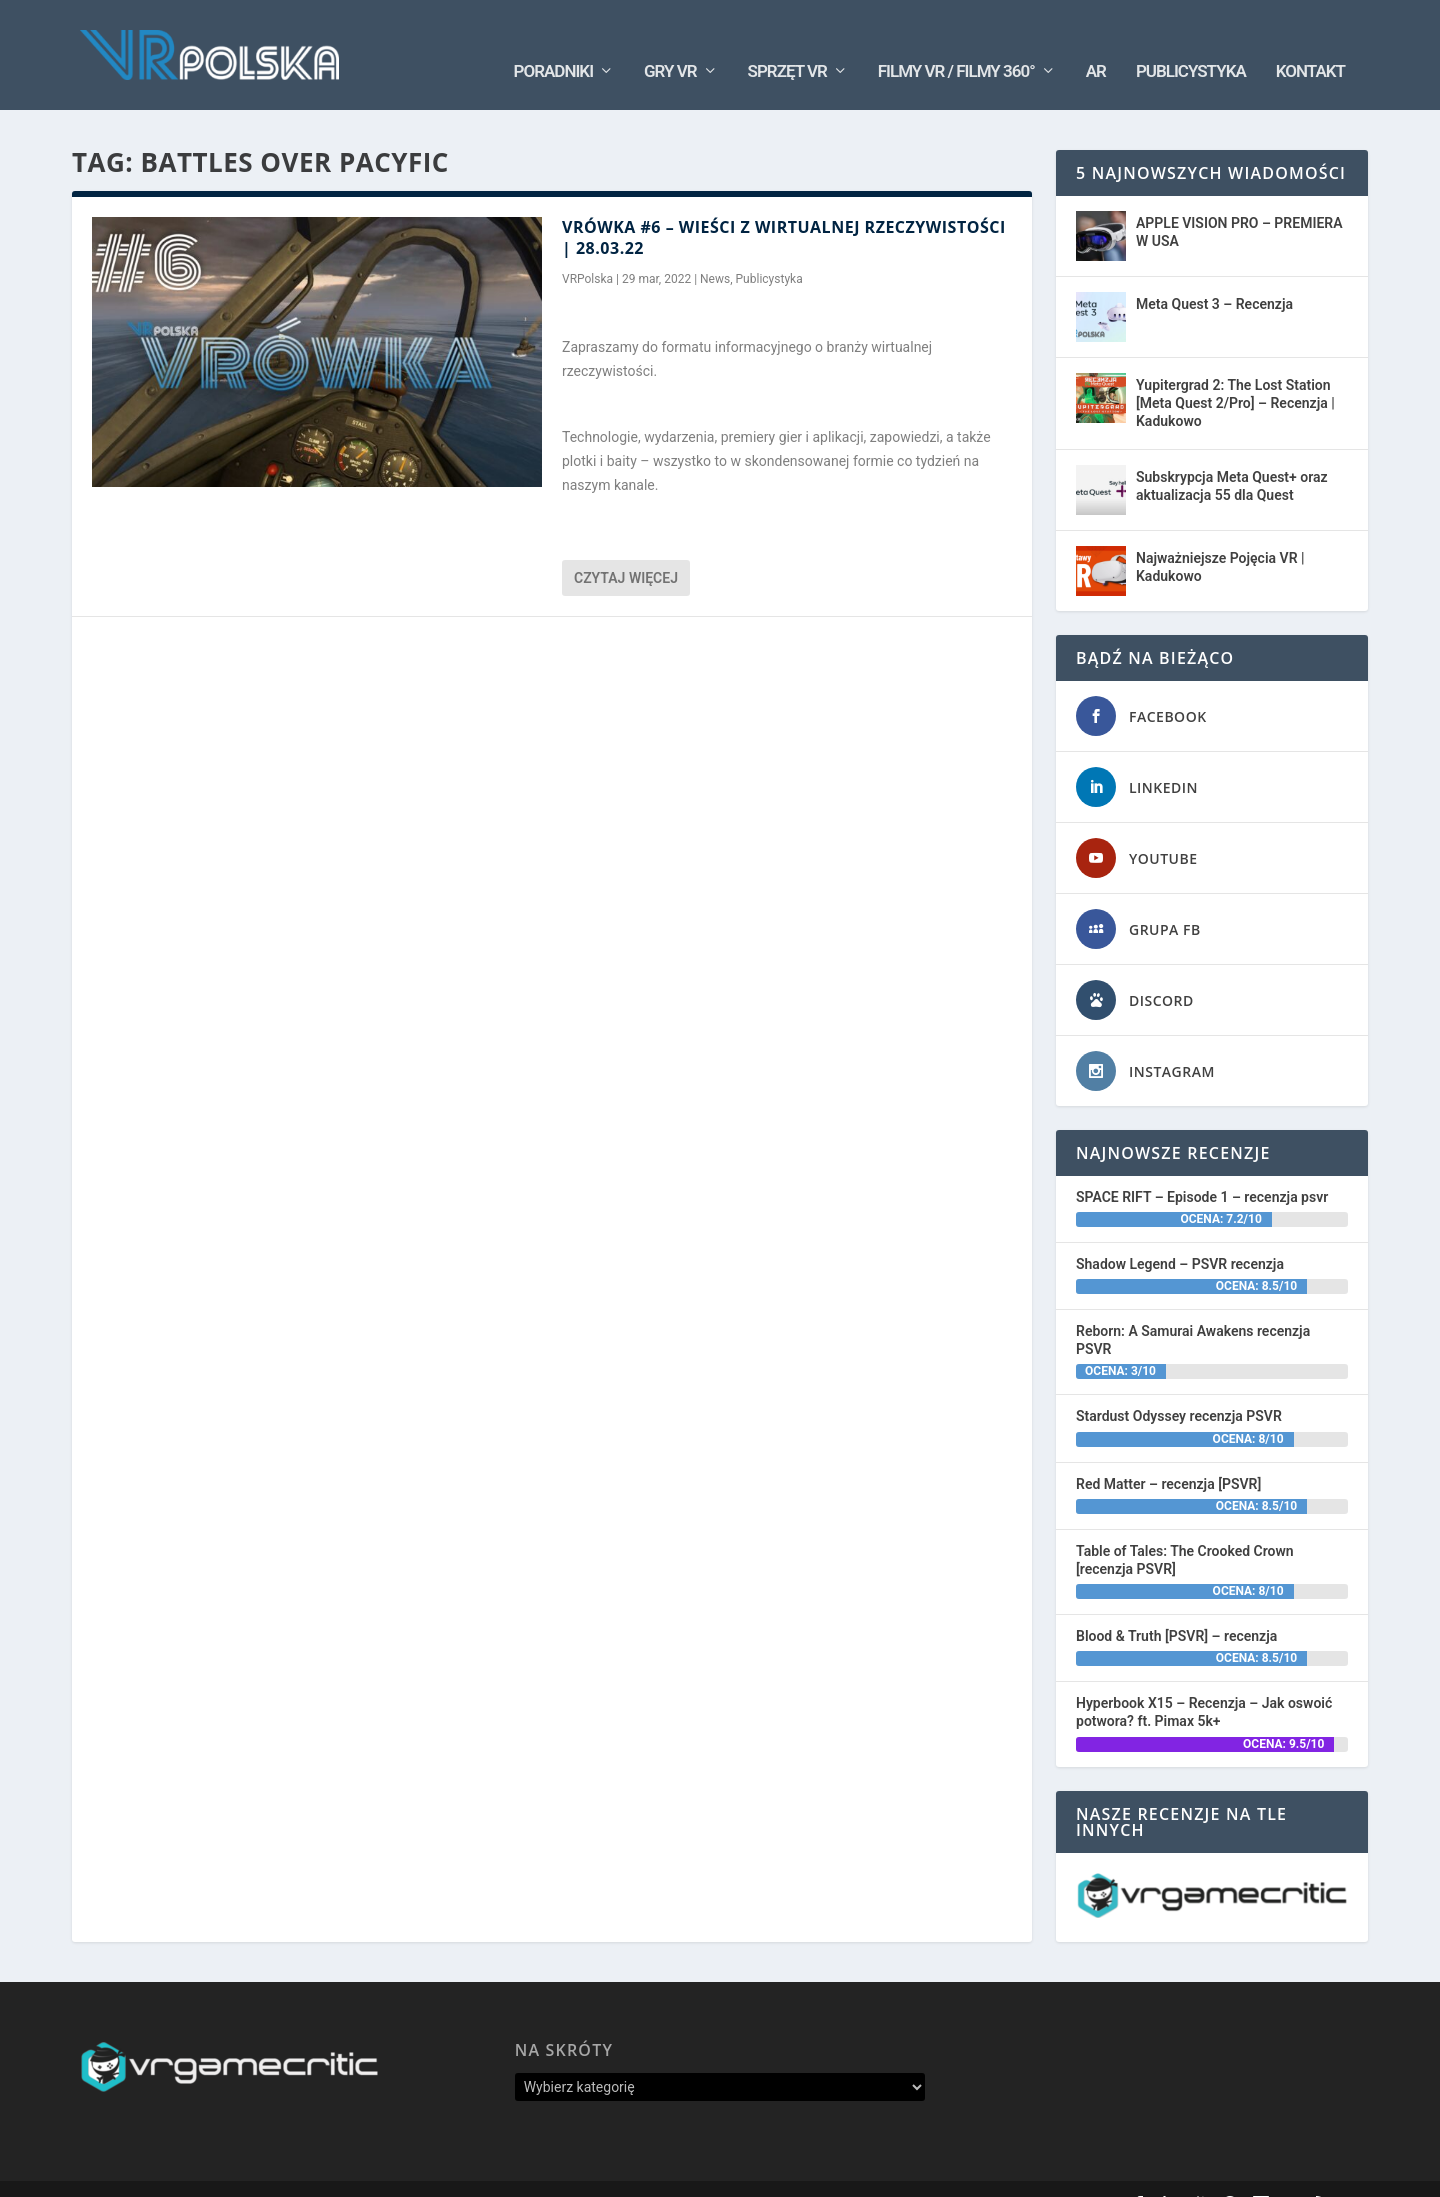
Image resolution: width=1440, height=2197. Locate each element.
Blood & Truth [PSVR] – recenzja (1176, 1606)
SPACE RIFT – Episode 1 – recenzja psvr (1202, 1167)
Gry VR (670, 41)
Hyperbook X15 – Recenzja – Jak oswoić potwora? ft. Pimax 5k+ (1204, 1682)
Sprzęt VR (787, 41)
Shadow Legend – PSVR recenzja (1180, 1234)
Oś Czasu (1019, 2173)
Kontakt (1310, 41)
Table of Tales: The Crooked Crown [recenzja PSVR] (1185, 1530)
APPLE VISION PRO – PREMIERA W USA (1239, 202)
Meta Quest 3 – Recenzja (1214, 274)
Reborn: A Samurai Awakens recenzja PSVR (1193, 1310)
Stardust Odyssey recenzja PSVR (1179, 1386)
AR (1096, 41)
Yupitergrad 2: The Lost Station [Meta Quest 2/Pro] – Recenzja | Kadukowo (1235, 373)
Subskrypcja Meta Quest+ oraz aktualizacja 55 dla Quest (1232, 456)
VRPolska (587, 249)
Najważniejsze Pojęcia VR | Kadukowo (1220, 537)
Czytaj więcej (626, 548)
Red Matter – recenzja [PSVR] (1168, 1453)
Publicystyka (1191, 41)
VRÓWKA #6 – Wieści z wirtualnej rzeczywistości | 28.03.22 (784, 207)
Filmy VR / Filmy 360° (956, 41)
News (715, 249)
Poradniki (553, 41)
